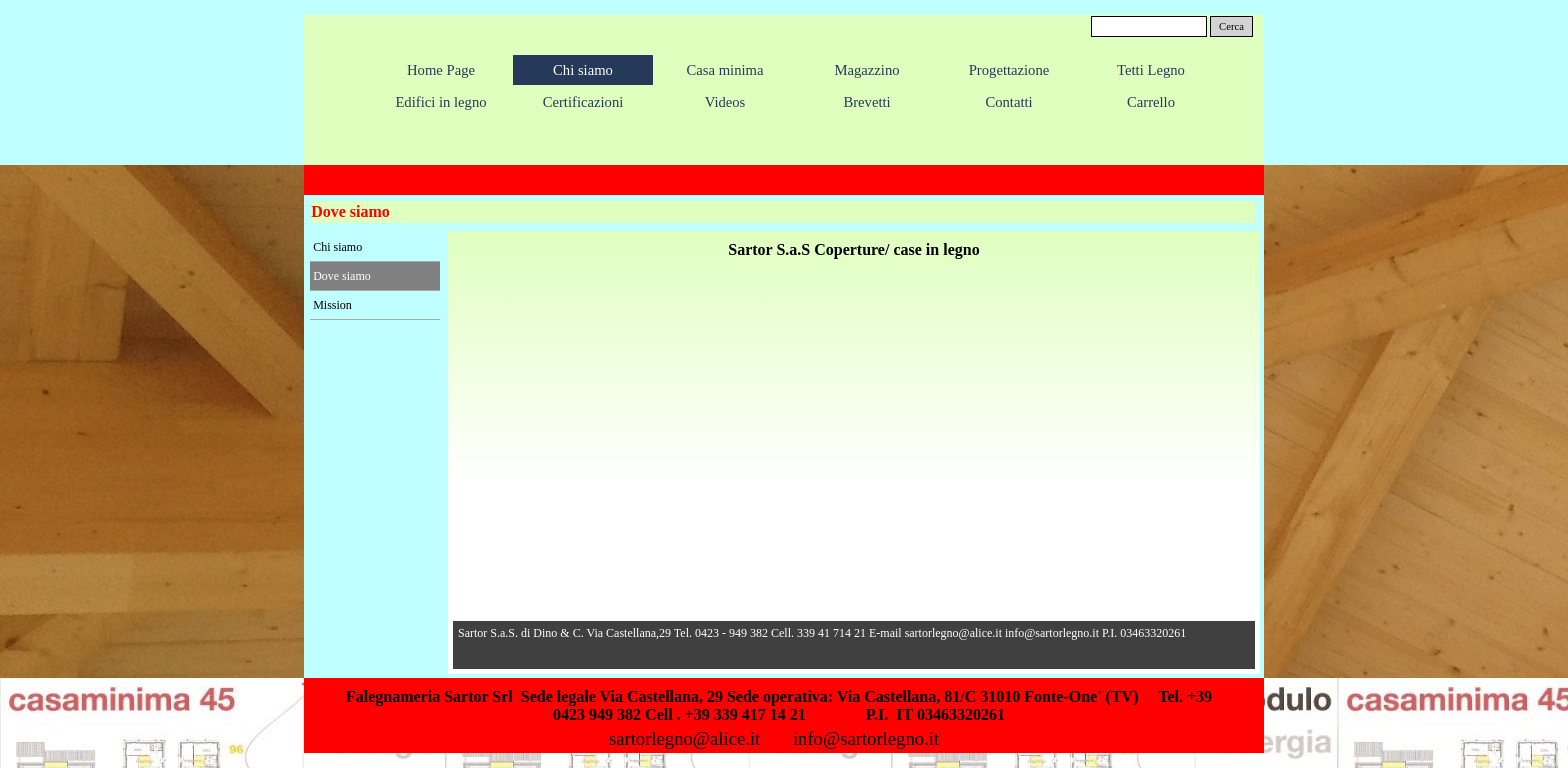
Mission (332, 305)
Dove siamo (342, 276)
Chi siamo (337, 247)
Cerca (1231, 26)
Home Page (441, 70)
